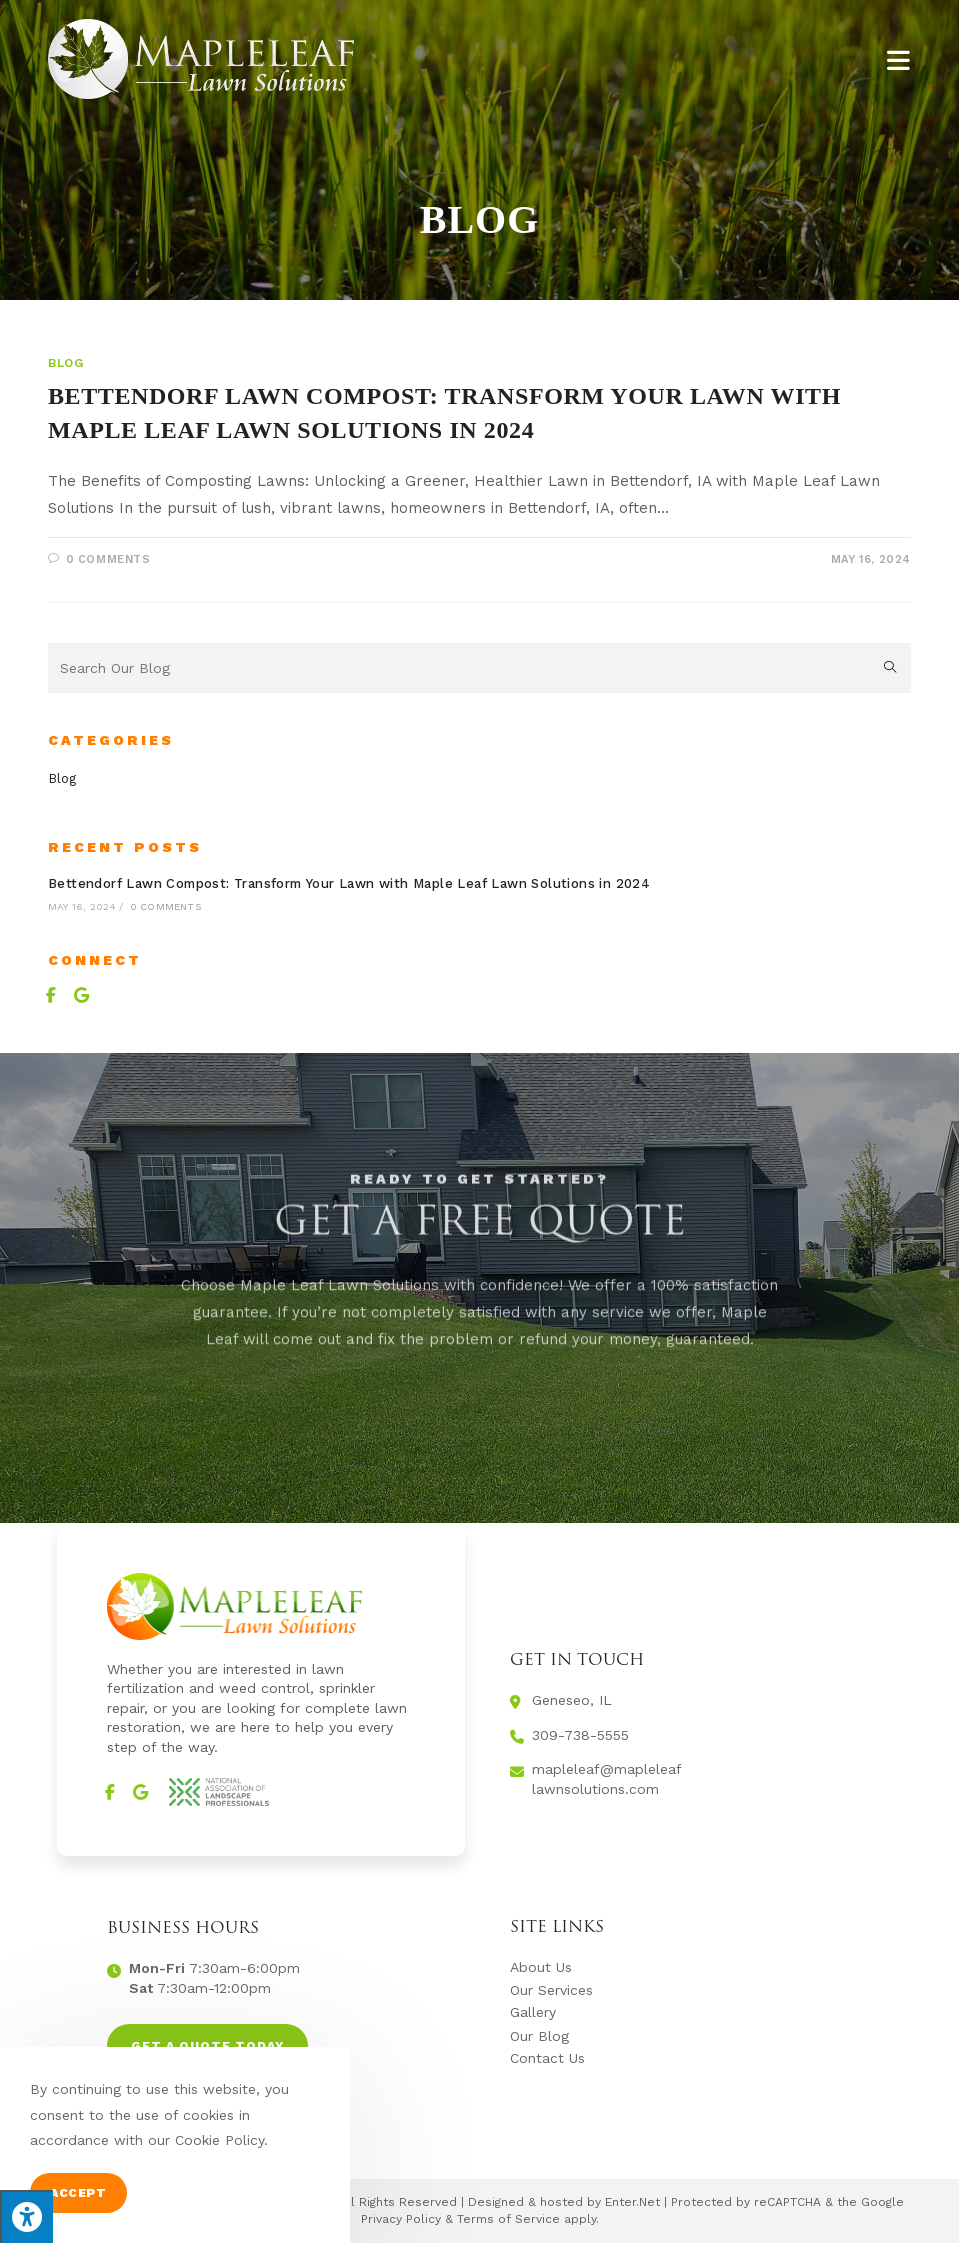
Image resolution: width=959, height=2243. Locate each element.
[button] (207, 2046)
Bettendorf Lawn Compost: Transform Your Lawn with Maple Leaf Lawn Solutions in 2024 (349, 883)
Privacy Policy (401, 2219)
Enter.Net (632, 2202)
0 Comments (108, 559)
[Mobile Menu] (899, 59)
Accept (78, 2193)
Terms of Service (508, 2219)
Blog (65, 363)
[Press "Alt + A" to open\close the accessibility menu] (26, 2216)
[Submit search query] (891, 668)
